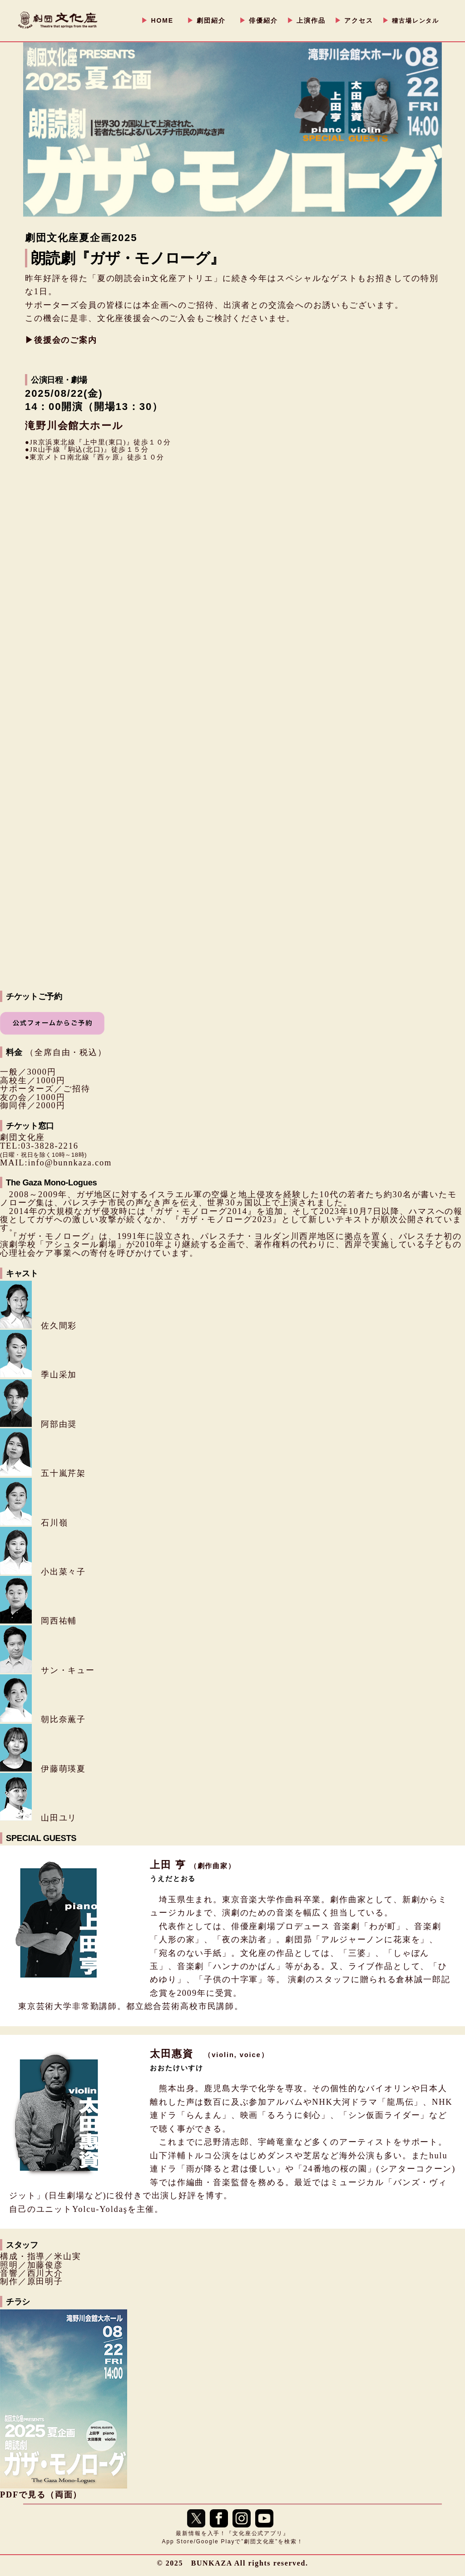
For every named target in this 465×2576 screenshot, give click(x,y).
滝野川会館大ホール (74, 425)
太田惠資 (209, 2053)
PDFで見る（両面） (41, 2494)
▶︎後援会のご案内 (61, 340)
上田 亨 (193, 1864)
